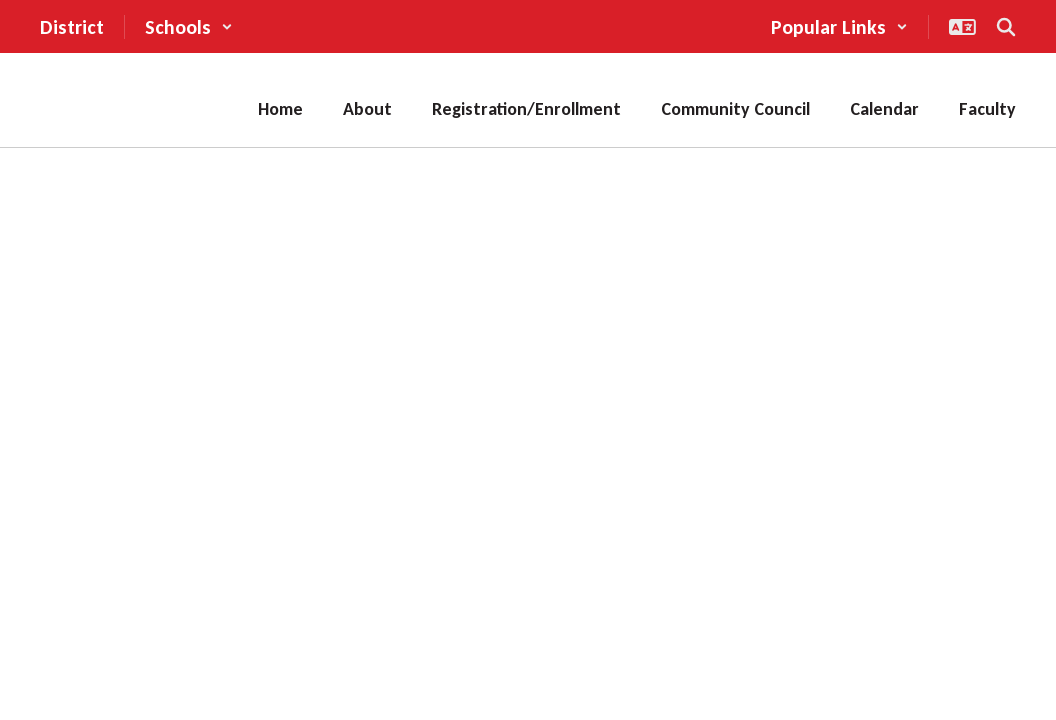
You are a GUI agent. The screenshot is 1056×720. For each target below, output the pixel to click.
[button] (189, 27)
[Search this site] (1006, 27)
